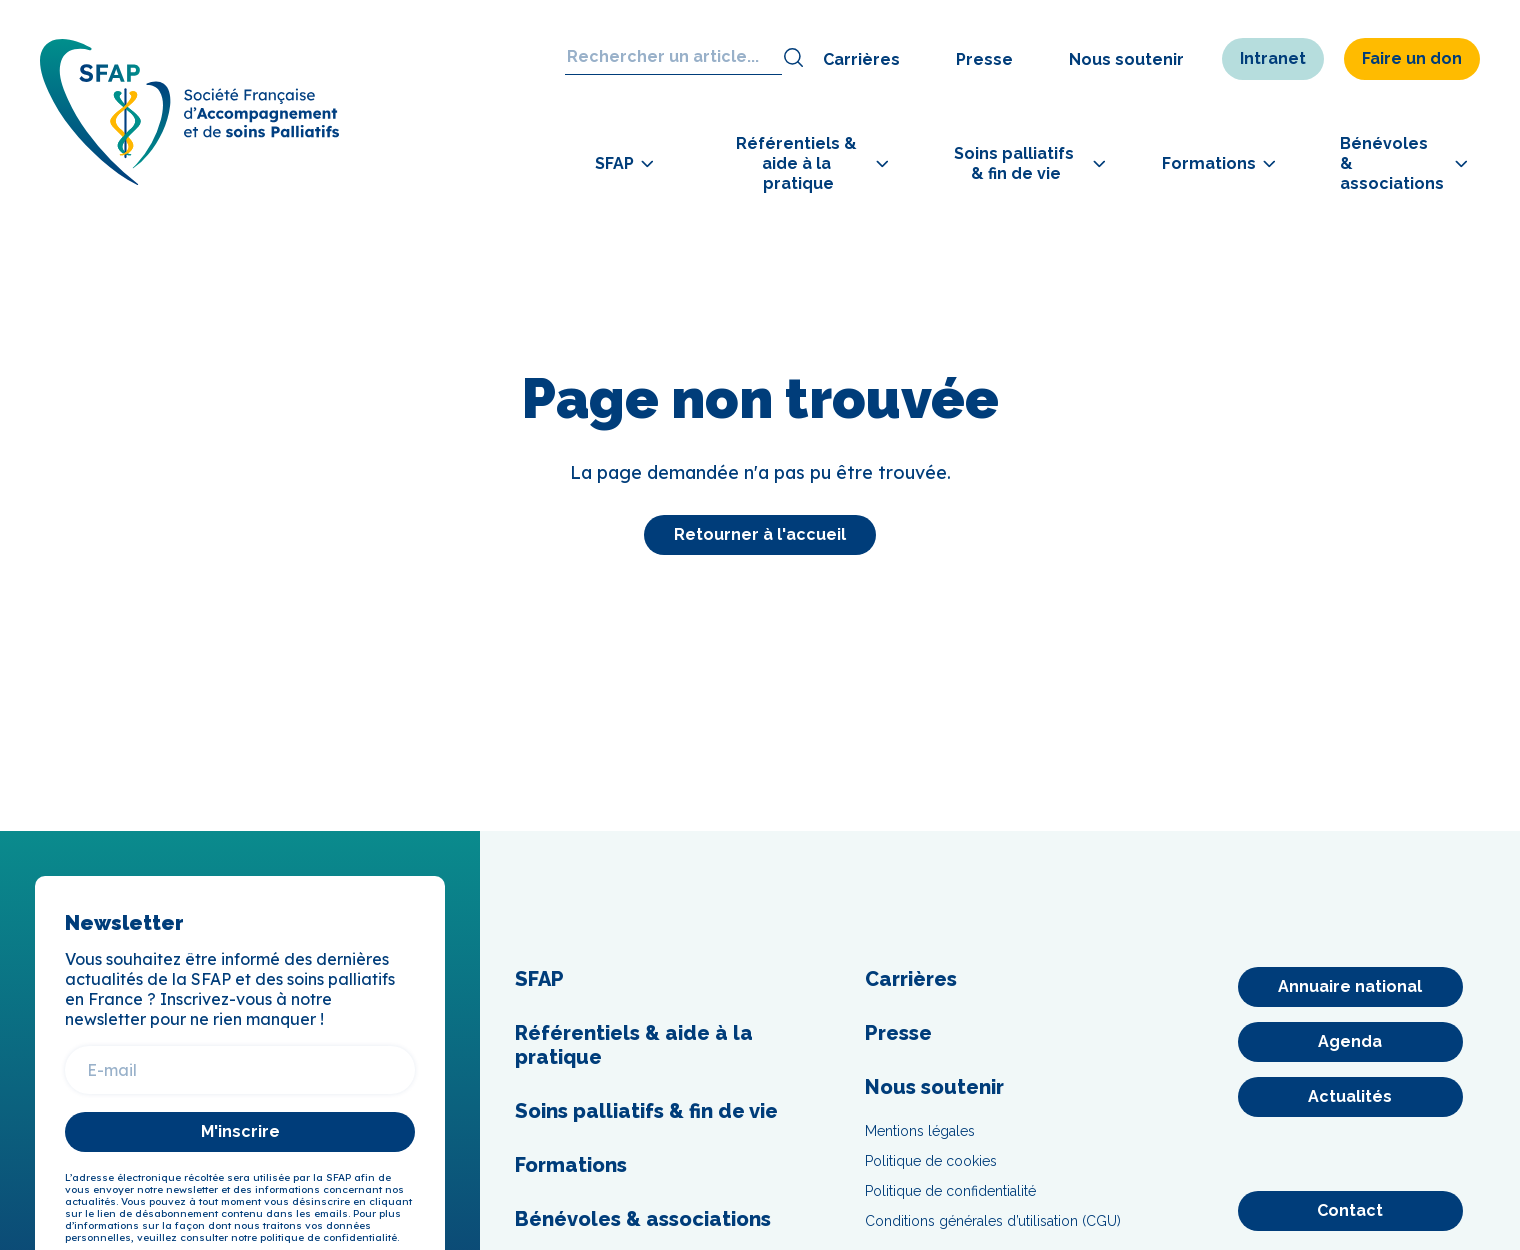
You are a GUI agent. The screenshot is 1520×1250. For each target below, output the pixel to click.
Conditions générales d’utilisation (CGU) (993, 1221)
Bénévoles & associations (643, 1219)
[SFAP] (190, 179)
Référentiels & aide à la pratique (634, 1045)
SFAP (539, 979)
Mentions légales (920, 1131)
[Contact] (1350, 1211)
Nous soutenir (1126, 59)
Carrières (861, 59)
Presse (984, 59)
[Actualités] (1350, 1097)
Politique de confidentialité (950, 1191)
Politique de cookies (931, 1161)
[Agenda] (1350, 1042)
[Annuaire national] (1350, 987)
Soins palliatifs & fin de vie (646, 1111)
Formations (571, 1165)
